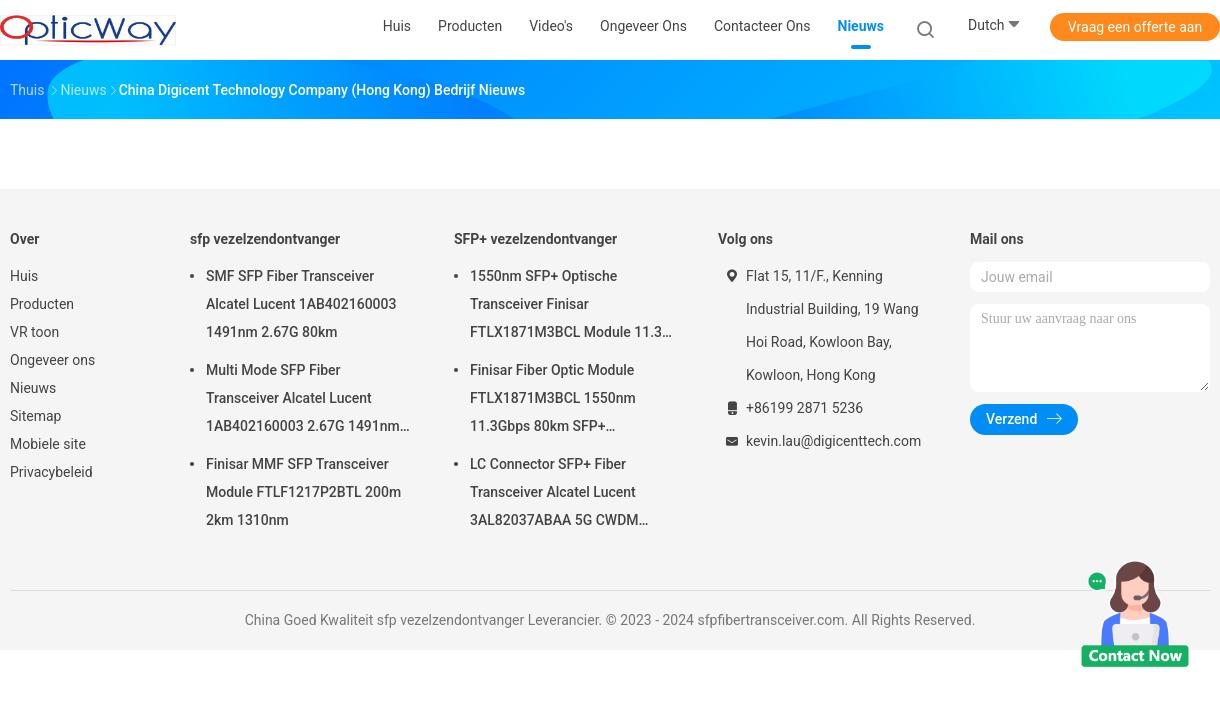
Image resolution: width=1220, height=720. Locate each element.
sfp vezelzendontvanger (265, 239)
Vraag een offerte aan (1135, 27)
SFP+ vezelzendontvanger (535, 239)
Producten (42, 304)
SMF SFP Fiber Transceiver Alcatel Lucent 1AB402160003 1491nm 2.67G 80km (301, 304)
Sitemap (35, 416)
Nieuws (33, 388)
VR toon (34, 332)
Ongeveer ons (52, 360)
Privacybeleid (51, 472)
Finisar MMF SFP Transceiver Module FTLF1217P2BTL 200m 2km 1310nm (303, 492)
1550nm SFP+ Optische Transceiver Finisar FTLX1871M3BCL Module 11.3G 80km (571, 307)
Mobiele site (48, 444)
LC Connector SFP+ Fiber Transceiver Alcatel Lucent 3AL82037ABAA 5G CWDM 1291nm (554, 495)
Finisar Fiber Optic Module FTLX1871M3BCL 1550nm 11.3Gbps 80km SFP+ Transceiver (553, 401)
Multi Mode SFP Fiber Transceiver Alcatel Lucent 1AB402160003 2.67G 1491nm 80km (303, 401)
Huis (24, 276)
